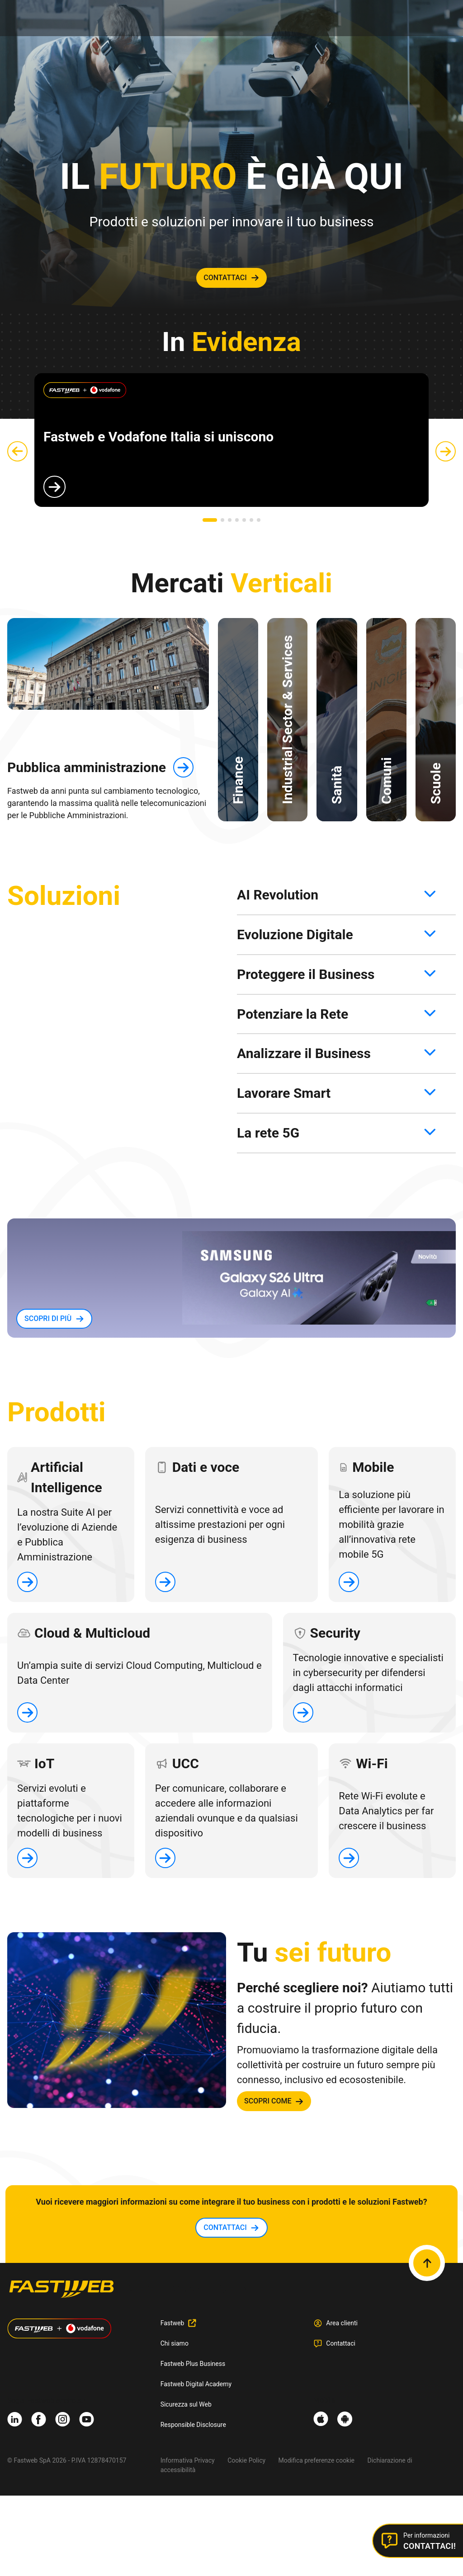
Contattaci (340, 2343)
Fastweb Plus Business (193, 2363)
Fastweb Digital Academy (196, 2384)
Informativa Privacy (188, 2460)
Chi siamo (175, 2343)
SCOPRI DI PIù (47, 1318)
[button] (210, 520)
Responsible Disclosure (193, 2424)
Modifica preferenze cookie (316, 2460)
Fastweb (172, 2323)
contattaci (225, 277)
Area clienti (342, 2323)
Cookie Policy (246, 2460)
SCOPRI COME (267, 2101)
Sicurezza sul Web (186, 2404)
